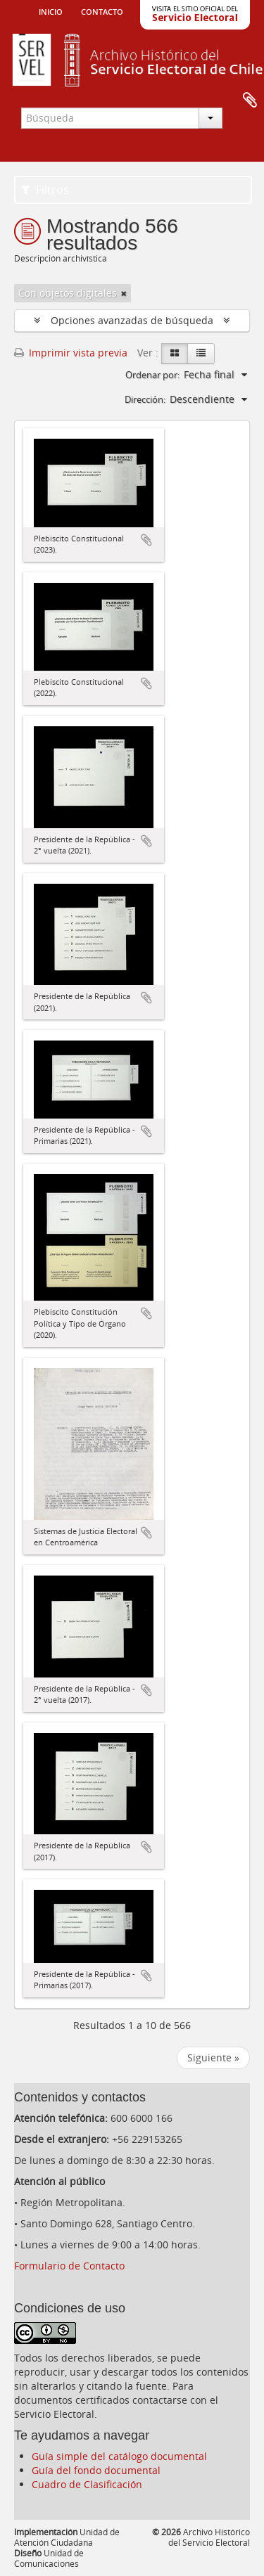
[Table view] (201, 353)
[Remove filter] (124, 293)
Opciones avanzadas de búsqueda (132, 320)
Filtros (45, 190)
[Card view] (174, 353)
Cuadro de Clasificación (87, 2484)
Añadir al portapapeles (146, 540)
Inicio (51, 10)
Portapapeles (250, 100)
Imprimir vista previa (70, 352)
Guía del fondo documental (96, 2470)
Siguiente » (213, 2057)
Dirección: (145, 399)
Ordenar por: (152, 374)
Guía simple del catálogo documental (119, 2456)
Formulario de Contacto (69, 2265)
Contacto (102, 10)
